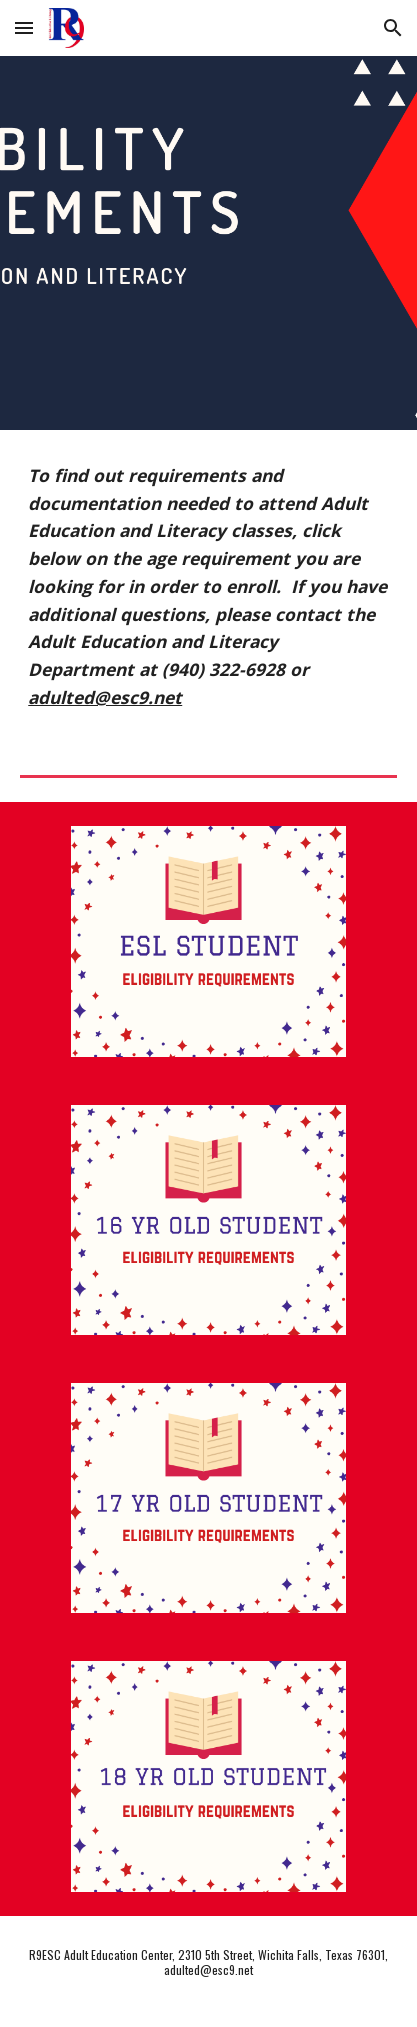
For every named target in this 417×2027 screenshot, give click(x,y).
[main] (208, 586)
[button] (24, 27)
